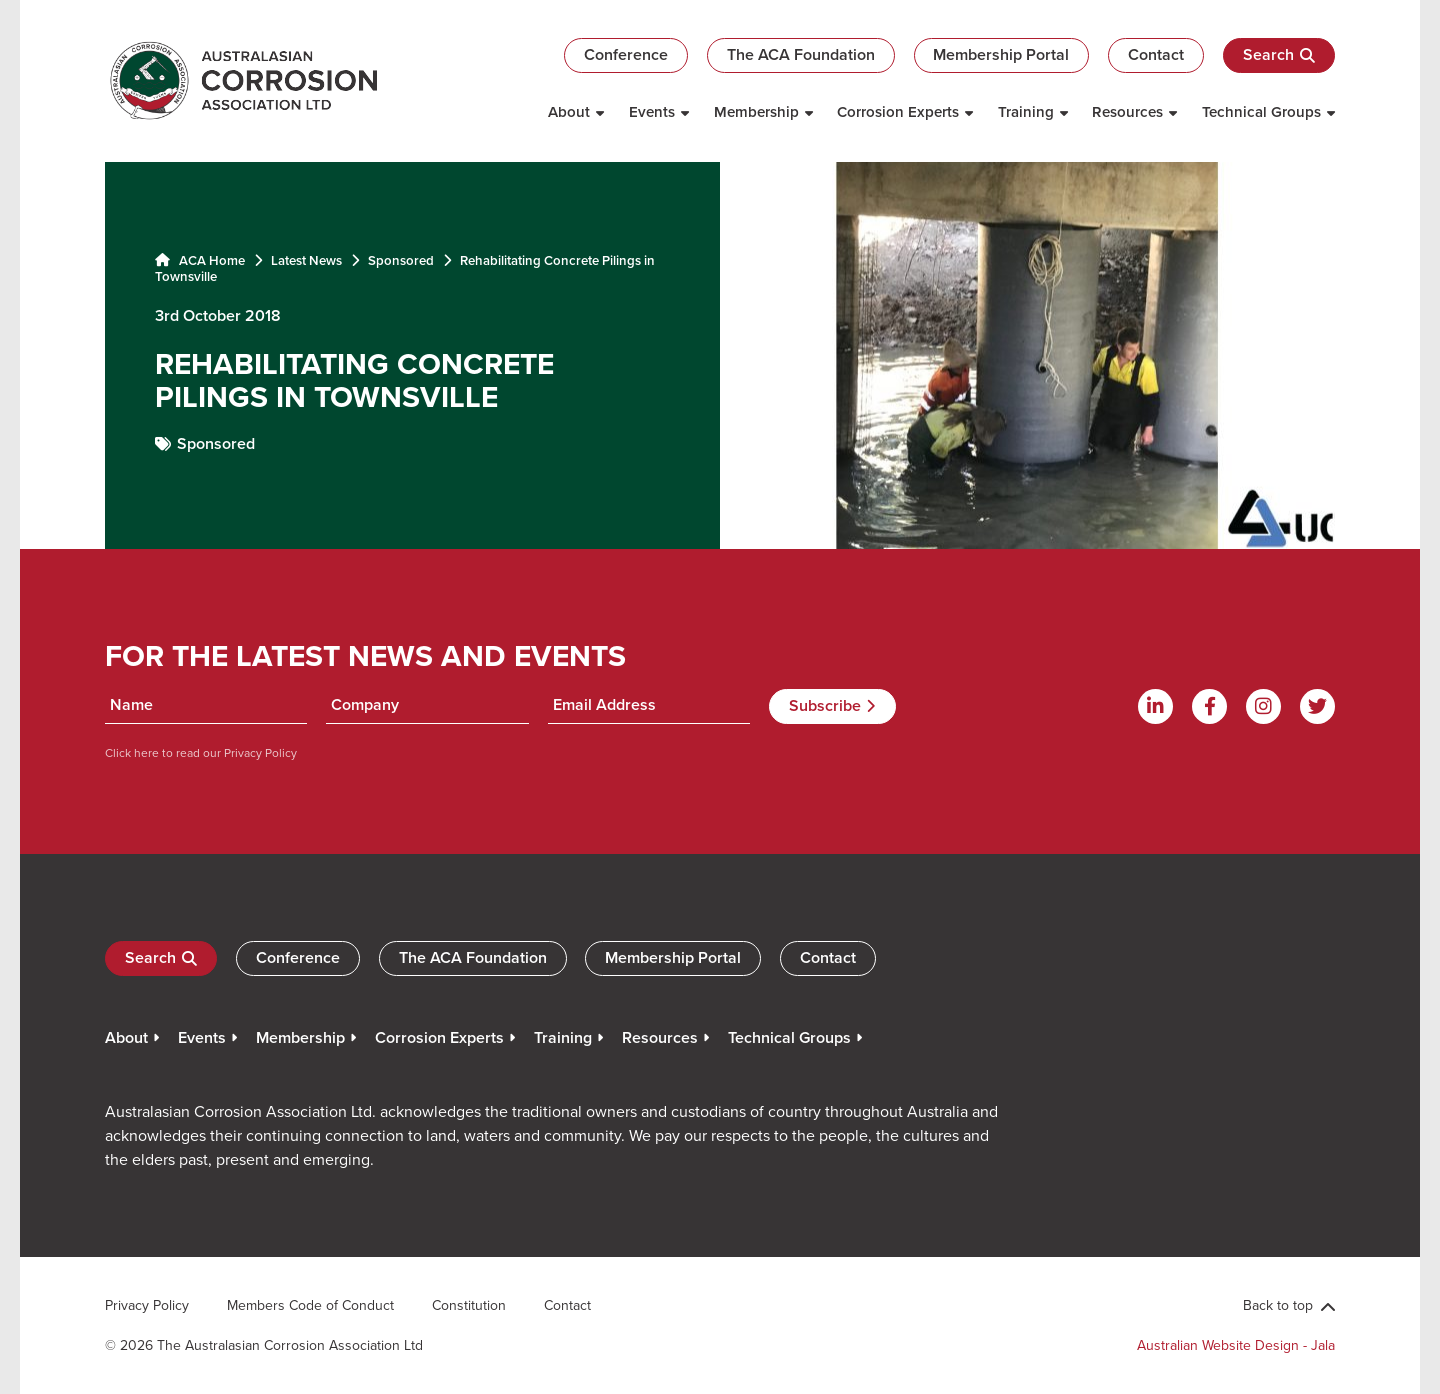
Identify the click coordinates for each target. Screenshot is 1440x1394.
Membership (756, 111)
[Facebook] (1209, 706)
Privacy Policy (259, 752)
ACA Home (200, 260)
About (569, 111)
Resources (1127, 111)
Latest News (306, 260)
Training (1026, 111)
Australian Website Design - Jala (1236, 1345)
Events (652, 111)
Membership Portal (1001, 54)
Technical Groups (1261, 111)
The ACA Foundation (801, 54)
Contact (1156, 54)
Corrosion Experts (898, 111)
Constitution (469, 1305)
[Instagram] (1263, 706)
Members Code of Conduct (310, 1305)
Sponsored (401, 260)
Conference (626, 54)
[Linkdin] (1155, 706)
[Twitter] (1317, 706)
